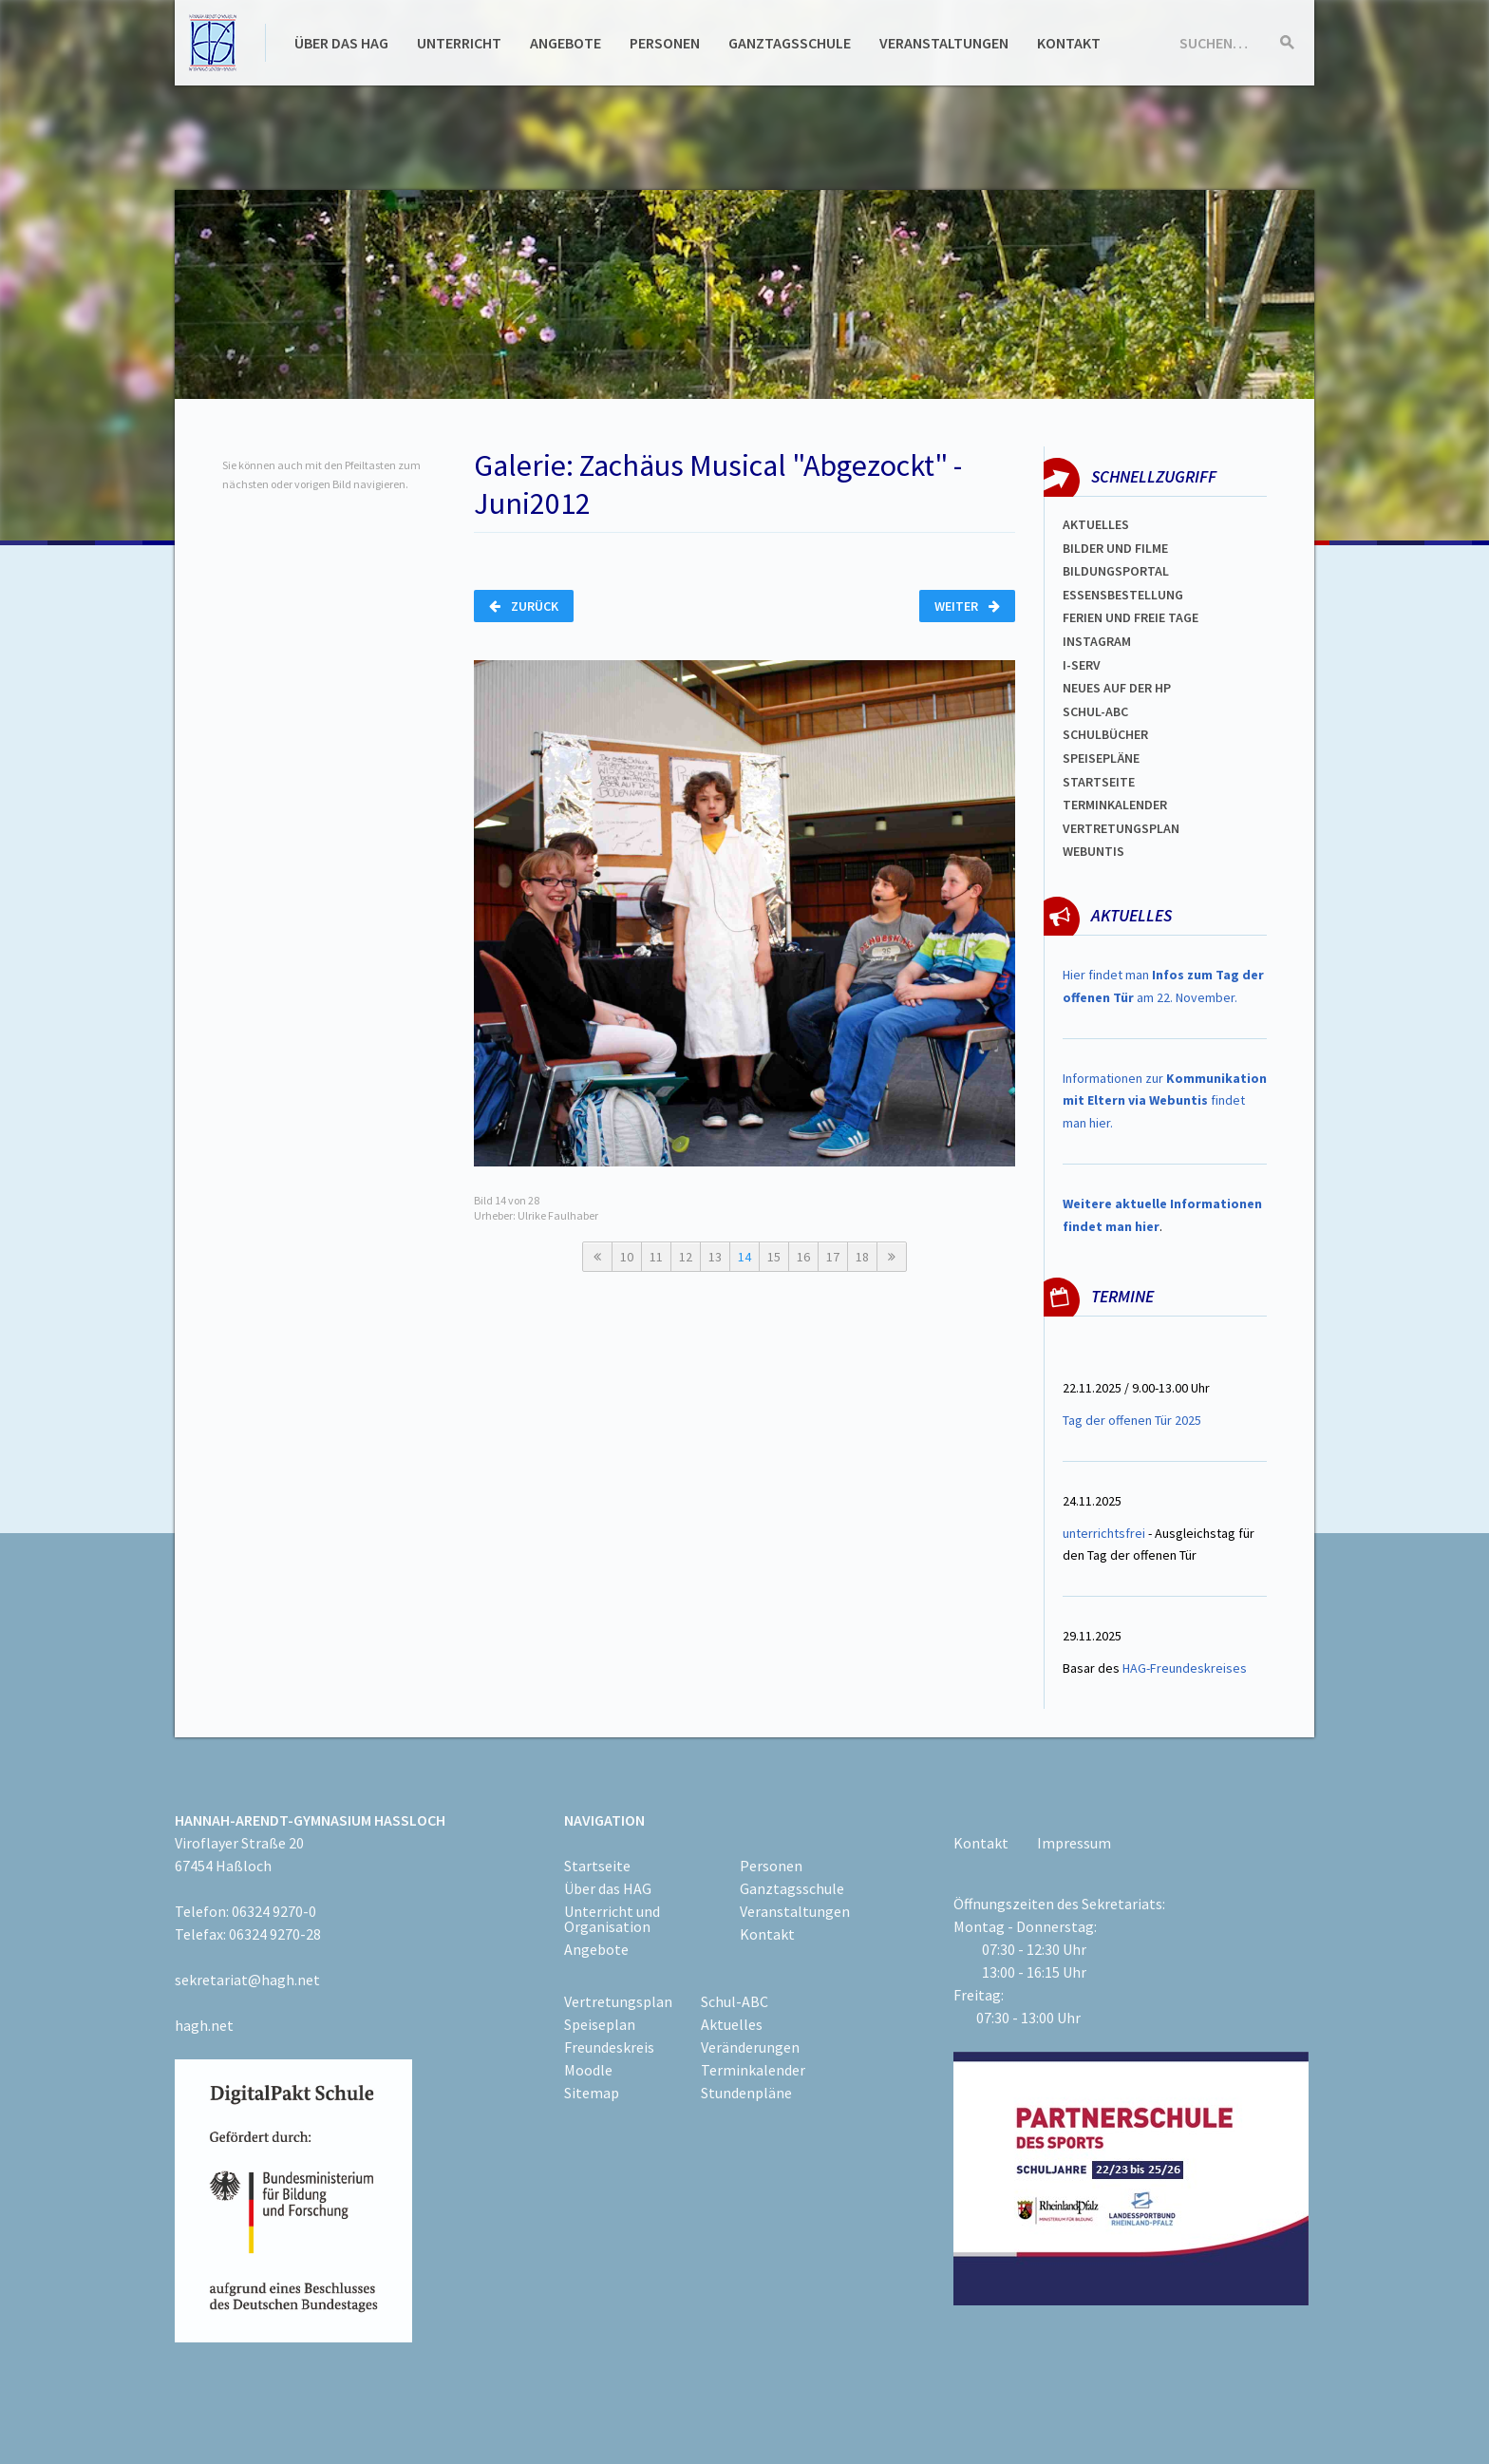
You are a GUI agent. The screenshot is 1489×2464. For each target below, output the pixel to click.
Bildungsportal (1116, 570)
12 (685, 1256)
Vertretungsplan (618, 2001)
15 (774, 1256)
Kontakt (1069, 42)
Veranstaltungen (943, 42)
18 (862, 1256)
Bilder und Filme (1115, 548)
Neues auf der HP (1117, 687)
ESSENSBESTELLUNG (1123, 594)
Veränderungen (750, 2047)
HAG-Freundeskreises (1184, 1668)
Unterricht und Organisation (612, 1919)
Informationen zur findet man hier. (1165, 1101)
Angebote (565, 42)
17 (832, 1256)
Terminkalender (1115, 804)
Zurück (523, 606)
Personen (665, 42)
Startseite (1099, 781)
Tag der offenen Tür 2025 (1132, 1420)
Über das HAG (341, 42)
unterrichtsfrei (1104, 1533)
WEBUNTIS (1093, 851)
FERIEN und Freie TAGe (1130, 617)
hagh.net (204, 2025)
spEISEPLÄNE (1101, 758)
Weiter (967, 606)
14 (744, 1256)
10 (626, 1256)
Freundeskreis (609, 2047)
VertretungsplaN (1121, 828)
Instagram (1097, 641)
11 (656, 1256)
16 (803, 1256)
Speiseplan (599, 2024)
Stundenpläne (746, 2092)
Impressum (1074, 1842)
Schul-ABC (734, 2001)
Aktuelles (1096, 524)
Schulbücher (1105, 734)
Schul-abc (1095, 711)
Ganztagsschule (789, 42)
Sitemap (591, 2092)
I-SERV (1082, 664)
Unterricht (459, 42)
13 (715, 1256)
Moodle (588, 2069)
